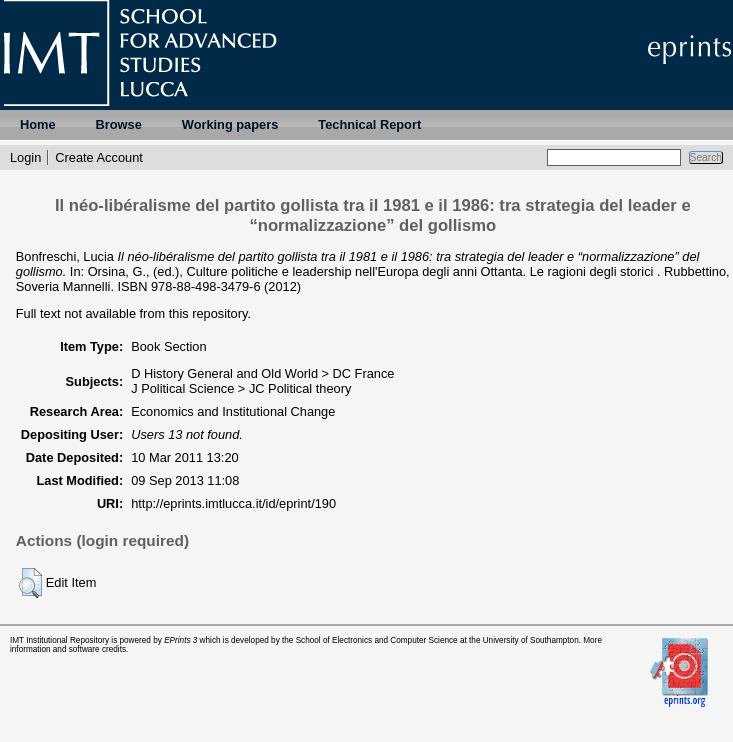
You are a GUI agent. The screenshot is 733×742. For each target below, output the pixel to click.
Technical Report (369, 124)
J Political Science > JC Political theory (241, 388)
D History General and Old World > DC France (262, 373)
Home (38, 124)
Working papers (230, 124)
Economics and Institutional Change (233, 411)
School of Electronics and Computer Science (377, 640)
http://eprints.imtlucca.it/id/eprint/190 (233, 503)
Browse (119, 124)
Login (25, 157)
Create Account (99, 157)
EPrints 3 (180, 640)
